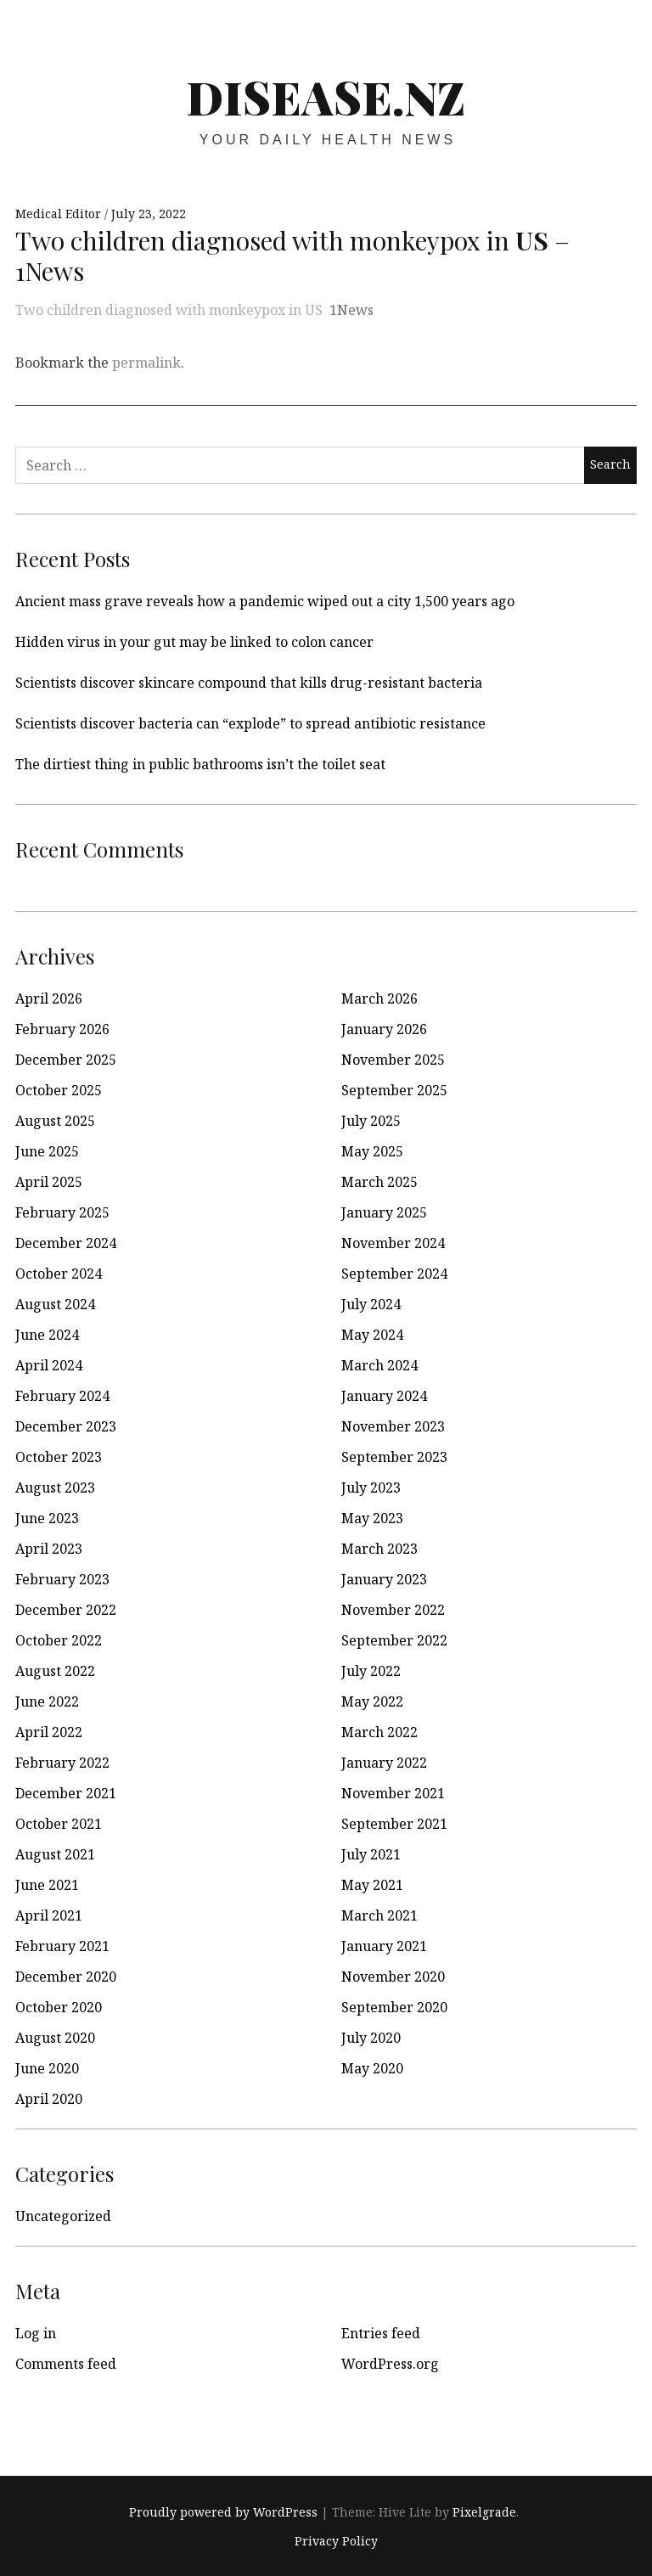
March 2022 (379, 1732)
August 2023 (55, 1487)
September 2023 (394, 1457)
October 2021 (58, 1823)
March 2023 (379, 1548)
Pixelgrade (484, 2512)
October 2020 (58, 2007)
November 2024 (393, 1243)
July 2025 (371, 1120)
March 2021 (379, 1915)
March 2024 (379, 1365)
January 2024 (384, 1395)
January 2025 (384, 1212)
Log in (35, 2333)
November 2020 (393, 1976)
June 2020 (47, 2068)
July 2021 (371, 1854)
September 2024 (394, 1273)
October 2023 (58, 1457)
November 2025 (393, 1059)
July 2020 (371, 2037)
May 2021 (372, 1885)
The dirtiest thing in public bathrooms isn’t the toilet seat (200, 764)
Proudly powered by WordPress (223, 2512)
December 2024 (65, 1243)
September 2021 (394, 1823)
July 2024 (371, 1304)
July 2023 (371, 1487)
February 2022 (62, 1762)
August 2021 (55, 1854)
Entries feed (380, 2333)
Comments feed (65, 2363)
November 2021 (393, 1793)
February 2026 (62, 1029)
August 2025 (55, 1120)
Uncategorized (63, 2216)
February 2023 (62, 1579)
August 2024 (55, 1304)
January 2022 (384, 1762)
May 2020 (372, 2068)
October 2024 (58, 1273)
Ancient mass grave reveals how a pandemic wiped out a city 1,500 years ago (264, 601)
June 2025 (47, 1151)
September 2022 (394, 1640)
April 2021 (48, 1915)
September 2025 (394, 1090)
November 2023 (393, 1426)
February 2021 (62, 1946)
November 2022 (393, 1609)
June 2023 (47, 1518)
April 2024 (48, 1365)
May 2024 (372, 1334)
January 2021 (384, 1946)
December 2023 (65, 1426)
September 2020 (394, 2007)
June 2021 (47, 1885)
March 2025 (379, 1182)
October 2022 (58, 1640)
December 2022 (65, 1609)
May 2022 (372, 1701)
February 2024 (62, 1395)
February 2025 (62, 1212)
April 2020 (48, 2098)
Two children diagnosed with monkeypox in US (169, 310)
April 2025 (48, 1182)
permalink (146, 362)
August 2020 (55, 2037)
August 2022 (55, 1671)
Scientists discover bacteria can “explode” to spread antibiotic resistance (250, 723)
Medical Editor (59, 213)
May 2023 (372, 1518)
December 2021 (65, 1793)
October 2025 (58, 1090)
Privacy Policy (336, 2541)
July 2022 (371, 1671)
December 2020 (65, 1976)
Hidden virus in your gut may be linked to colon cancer (194, 642)
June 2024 (47, 1334)
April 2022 (48, 1732)
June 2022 (47, 1701)
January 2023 (384, 1579)
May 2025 (372, 1151)
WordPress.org (390, 2363)
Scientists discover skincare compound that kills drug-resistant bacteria (248, 682)
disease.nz (325, 96)
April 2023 (48, 1548)
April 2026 (48, 998)
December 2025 (65, 1059)
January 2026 (384, 1029)
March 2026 (379, 998)
